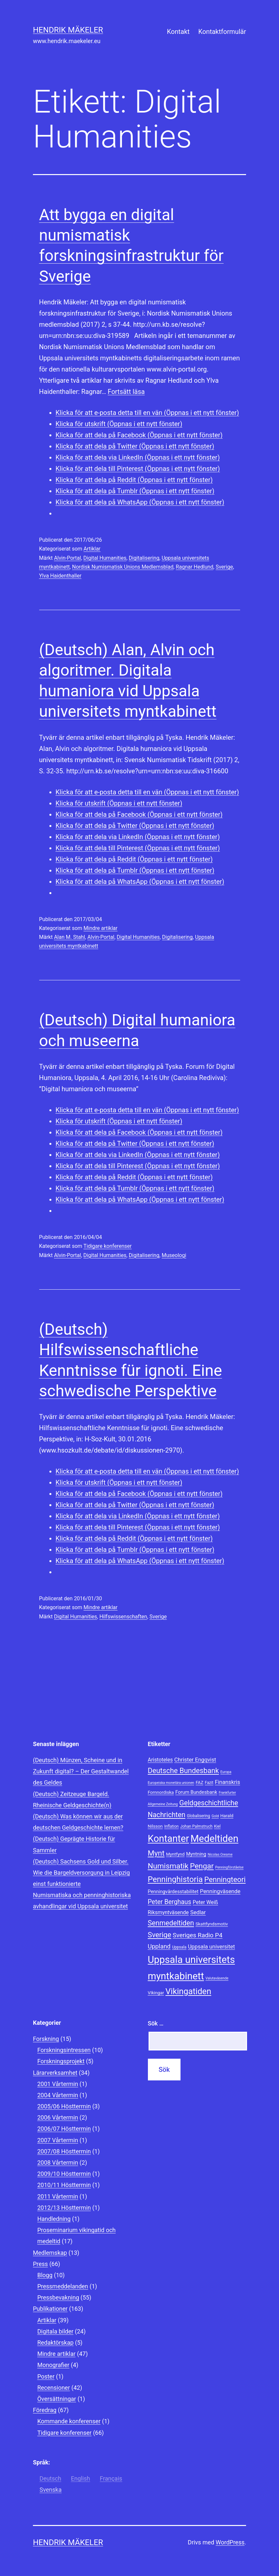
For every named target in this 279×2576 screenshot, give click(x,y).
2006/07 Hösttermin (64, 2128)
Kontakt (178, 32)
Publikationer (50, 2308)
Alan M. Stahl (69, 937)
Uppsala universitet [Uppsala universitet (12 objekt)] (211, 1946)
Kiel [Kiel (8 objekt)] (217, 1826)
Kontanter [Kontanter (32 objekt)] (168, 1838)
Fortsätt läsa (126, 392)
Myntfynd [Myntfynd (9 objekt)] (175, 1854)
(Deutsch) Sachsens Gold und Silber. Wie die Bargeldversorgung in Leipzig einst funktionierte (81, 1872)
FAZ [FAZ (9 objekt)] (199, 1782)
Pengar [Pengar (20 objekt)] (202, 1866)
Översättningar (56, 2398)
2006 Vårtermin (57, 2117)
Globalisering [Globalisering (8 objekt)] (198, 1816)
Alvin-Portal (67, 558)
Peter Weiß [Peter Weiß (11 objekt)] (205, 1902)
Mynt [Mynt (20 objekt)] (156, 1853)
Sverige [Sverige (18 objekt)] (159, 1935)
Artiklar (92, 549)
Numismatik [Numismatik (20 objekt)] (168, 1866)
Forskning (46, 2038)
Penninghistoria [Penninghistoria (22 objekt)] (175, 1879)
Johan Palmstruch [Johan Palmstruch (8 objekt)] (196, 1826)
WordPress (230, 2542)
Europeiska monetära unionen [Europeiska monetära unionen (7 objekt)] (171, 1783)
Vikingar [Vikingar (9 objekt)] (156, 1992)
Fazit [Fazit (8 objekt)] (209, 1782)
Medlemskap (50, 2252)
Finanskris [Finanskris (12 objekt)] (227, 1782)
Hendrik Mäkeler (68, 30)
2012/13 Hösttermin (64, 2207)
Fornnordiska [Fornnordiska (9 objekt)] (161, 1792)
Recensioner (53, 2387)
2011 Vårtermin (57, 2196)
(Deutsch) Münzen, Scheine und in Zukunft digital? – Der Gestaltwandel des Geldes (81, 1771)
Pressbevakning (58, 2297)
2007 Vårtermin (57, 2140)
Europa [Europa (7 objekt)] (225, 1772)
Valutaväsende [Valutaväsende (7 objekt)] (217, 1978)
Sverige (224, 567)
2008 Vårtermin (57, 2162)
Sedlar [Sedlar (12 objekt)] (198, 1912)
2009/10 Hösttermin (64, 2173)
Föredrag (44, 2410)
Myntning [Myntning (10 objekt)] (196, 1854)
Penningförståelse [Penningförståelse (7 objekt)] (229, 1867)
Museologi (174, 1255)
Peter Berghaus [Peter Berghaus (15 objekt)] (169, 1902)
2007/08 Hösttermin (64, 2151)
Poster (45, 2376)
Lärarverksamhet (55, 2072)
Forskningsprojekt (60, 2061)
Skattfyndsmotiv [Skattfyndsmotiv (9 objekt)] (211, 1923)
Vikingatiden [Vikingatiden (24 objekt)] (188, 1991)
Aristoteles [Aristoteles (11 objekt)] (160, 1760)
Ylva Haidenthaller (60, 576)
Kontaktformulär (222, 32)
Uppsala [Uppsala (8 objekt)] (179, 1947)
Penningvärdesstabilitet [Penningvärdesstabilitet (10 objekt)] (173, 1891)
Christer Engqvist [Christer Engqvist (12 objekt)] (195, 1759)
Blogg (44, 2275)
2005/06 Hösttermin (64, 2106)
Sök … (156, 2023)
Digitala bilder (55, 2331)
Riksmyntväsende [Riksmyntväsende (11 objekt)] (168, 1912)
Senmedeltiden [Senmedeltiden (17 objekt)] (171, 1923)
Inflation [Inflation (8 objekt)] (171, 1826)
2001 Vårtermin (57, 2083)
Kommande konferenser (68, 2421)
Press (40, 2263)
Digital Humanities (104, 558)
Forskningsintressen (64, 2050)
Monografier (53, 2364)
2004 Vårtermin (57, 2095)
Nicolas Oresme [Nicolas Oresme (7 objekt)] (220, 1854)
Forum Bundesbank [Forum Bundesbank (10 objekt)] (196, 1792)
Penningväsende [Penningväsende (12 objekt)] (220, 1891)
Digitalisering (144, 558)
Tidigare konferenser (107, 1246)
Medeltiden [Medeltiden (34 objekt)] (214, 1838)
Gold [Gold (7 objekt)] (215, 1816)
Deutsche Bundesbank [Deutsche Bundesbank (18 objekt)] (183, 1770)
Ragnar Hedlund (194, 567)
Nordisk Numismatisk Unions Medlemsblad (123, 567)
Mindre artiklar (101, 928)
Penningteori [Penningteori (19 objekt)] (225, 1879)
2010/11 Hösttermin (64, 2184)
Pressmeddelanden (62, 2286)
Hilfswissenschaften (123, 1616)
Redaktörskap (55, 2342)
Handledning (53, 2218)
